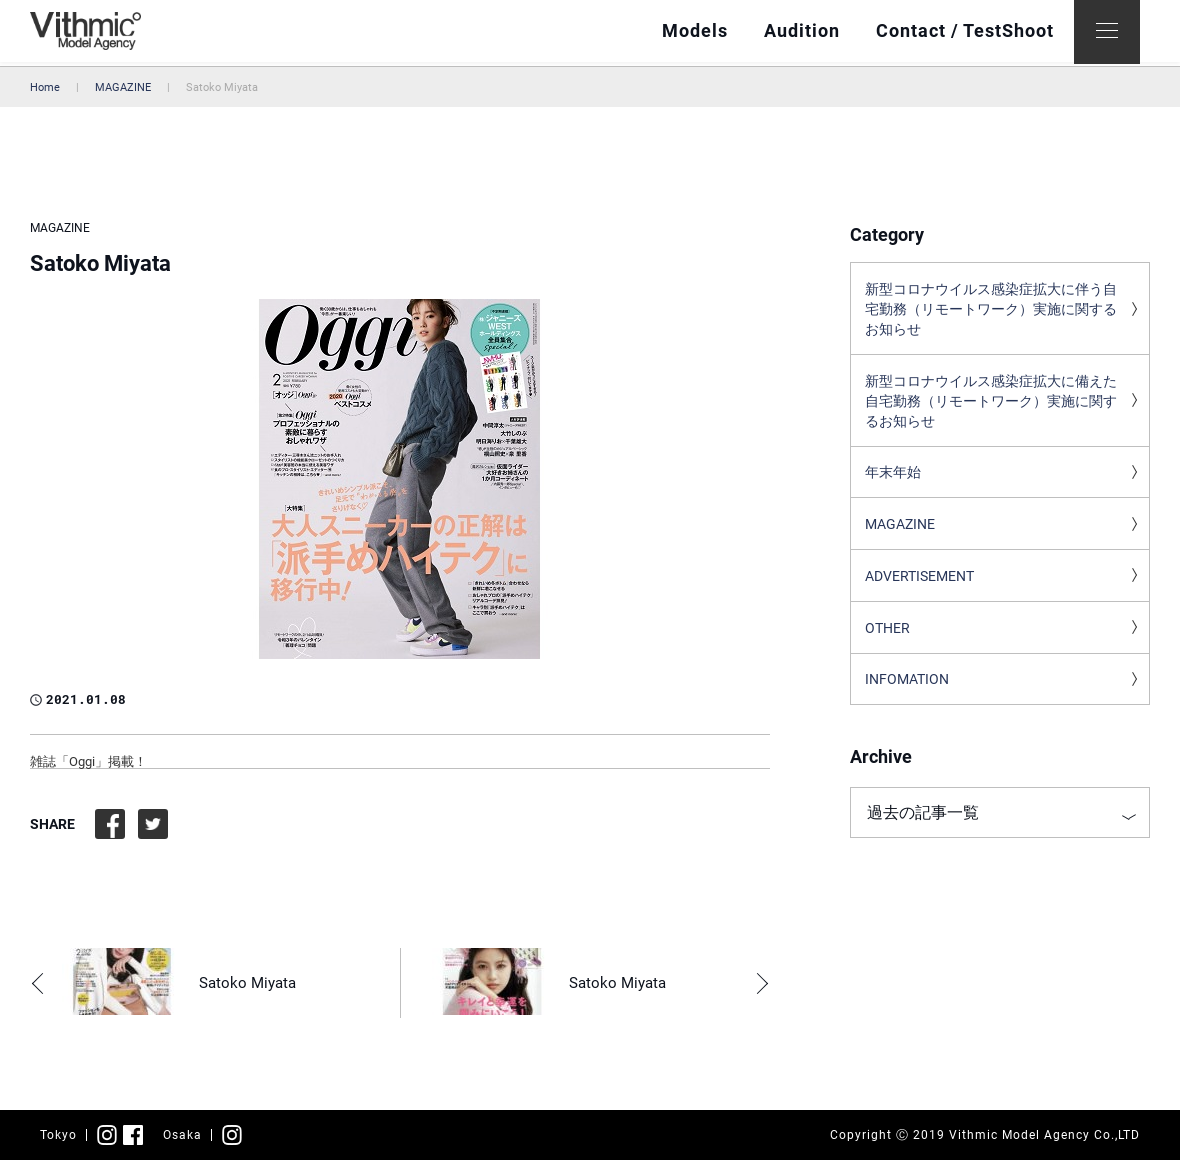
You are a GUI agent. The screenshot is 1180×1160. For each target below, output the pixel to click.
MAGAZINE (123, 87)
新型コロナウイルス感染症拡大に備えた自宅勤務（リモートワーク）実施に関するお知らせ (991, 406)
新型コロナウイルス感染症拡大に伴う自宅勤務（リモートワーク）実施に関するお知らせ (991, 311)
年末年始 (893, 480)
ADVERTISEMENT (919, 586)
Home (45, 87)
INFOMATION (907, 692)
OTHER (887, 639)
